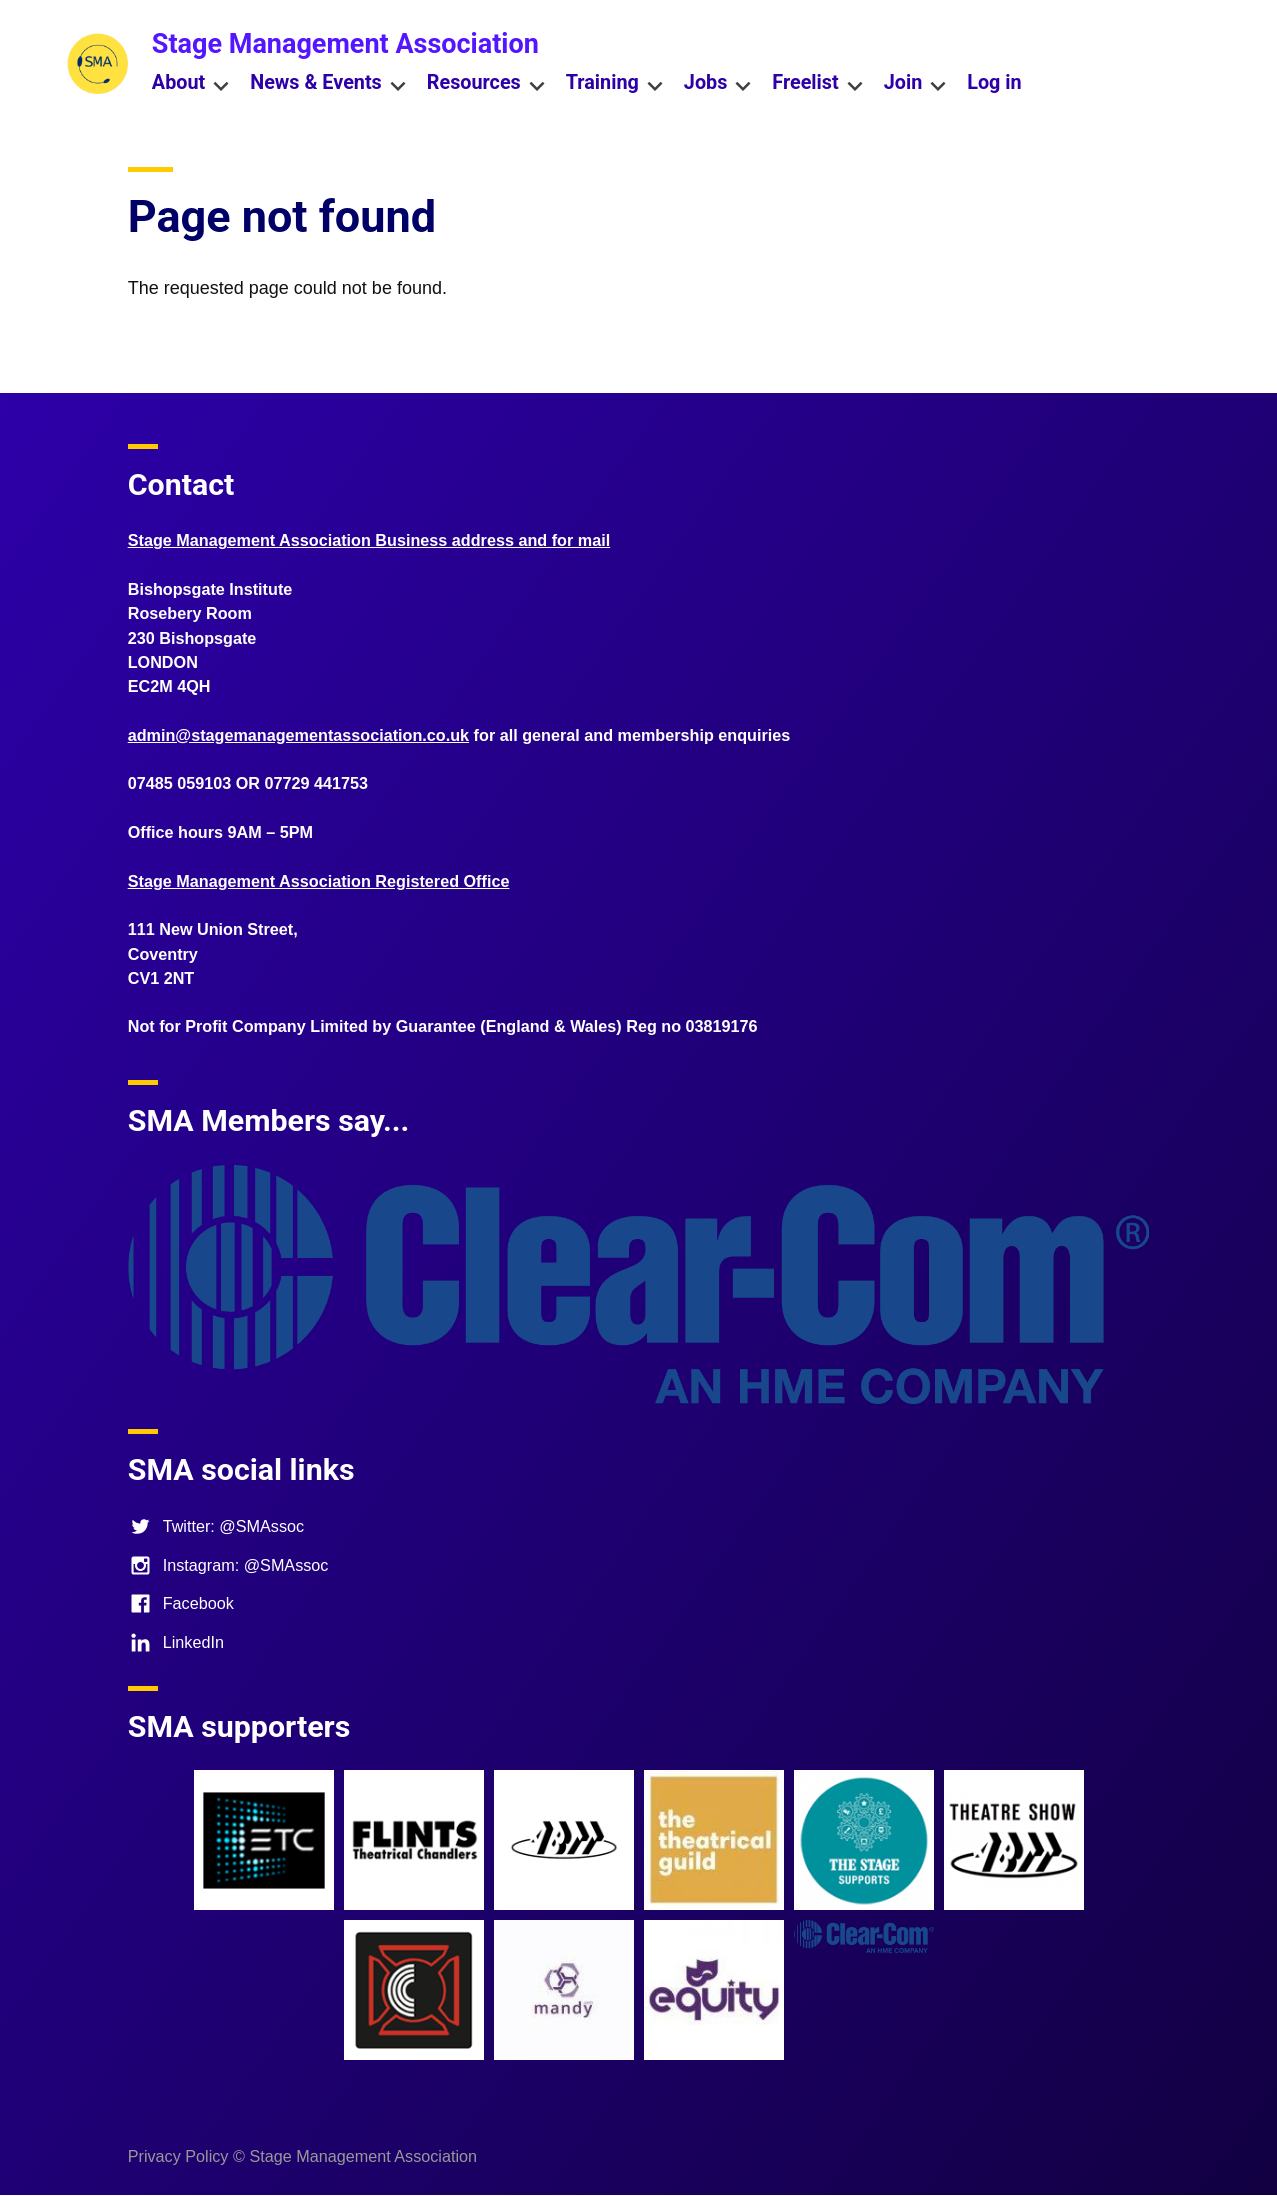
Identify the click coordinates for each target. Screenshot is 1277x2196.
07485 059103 (180, 783)
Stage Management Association (345, 44)
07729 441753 (317, 783)
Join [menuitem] (916, 84)
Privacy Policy (178, 2156)
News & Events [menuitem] (328, 84)
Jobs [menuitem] (718, 84)
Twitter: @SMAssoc (216, 1526)
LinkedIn (176, 1642)
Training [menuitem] (615, 84)
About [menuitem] (191, 84)
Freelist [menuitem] (817, 84)
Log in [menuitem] (994, 82)
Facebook (181, 1603)
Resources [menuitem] (486, 84)
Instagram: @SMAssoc (228, 1565)
